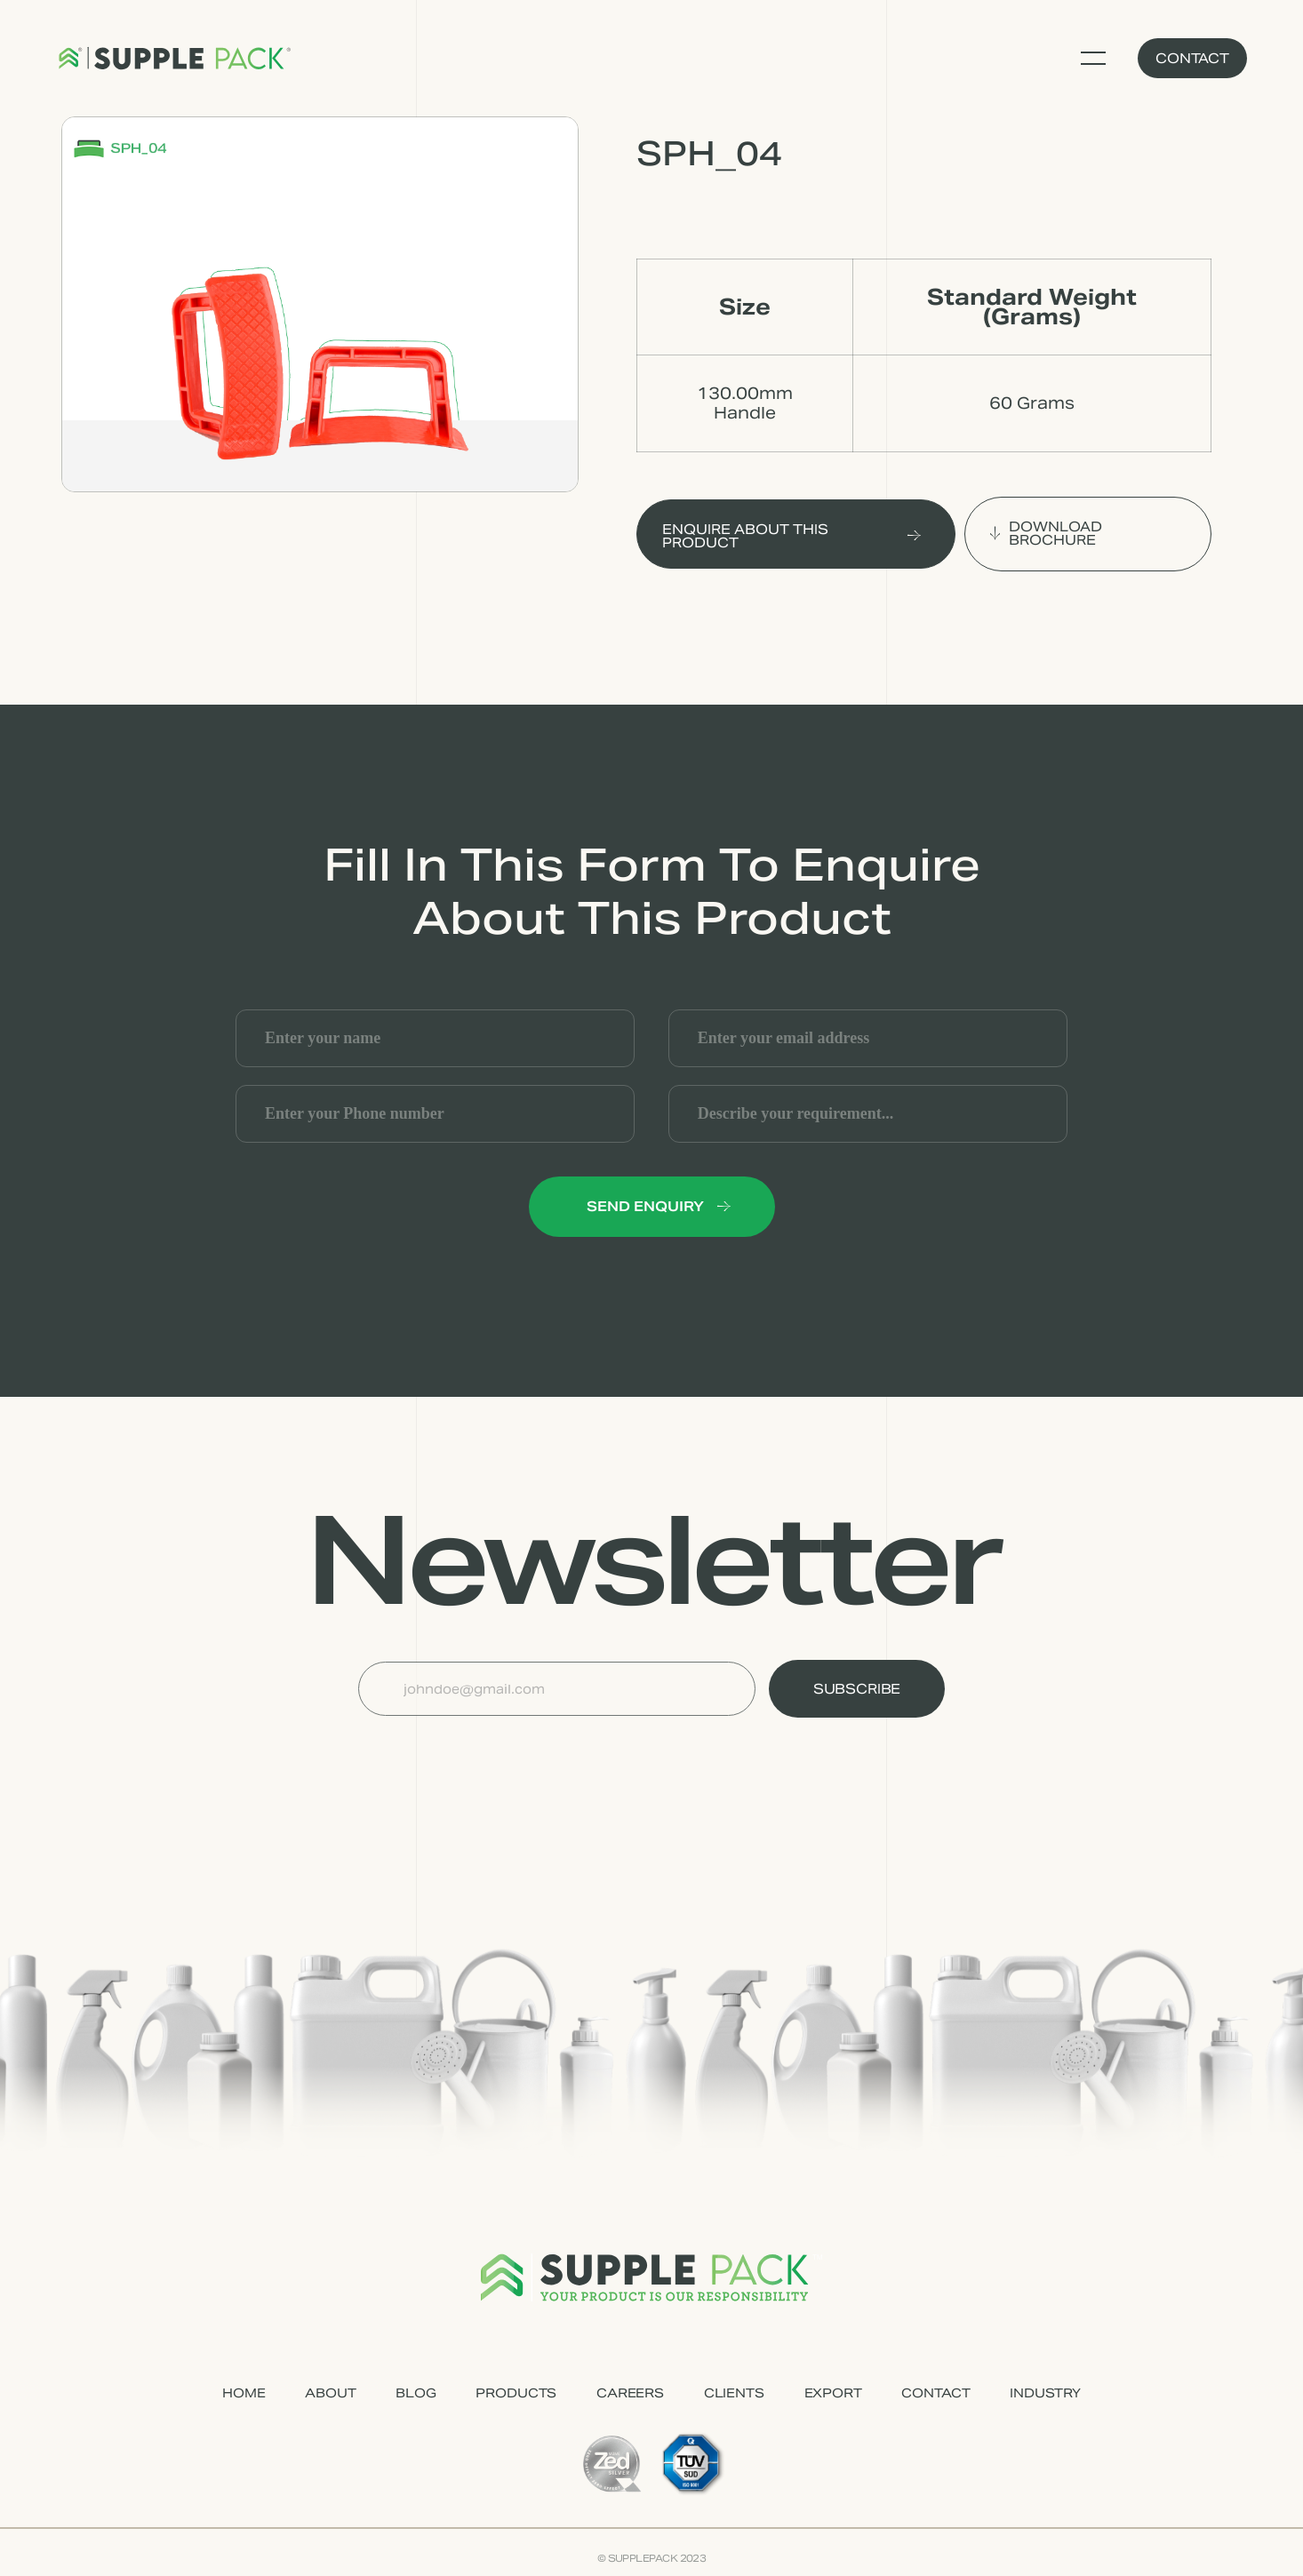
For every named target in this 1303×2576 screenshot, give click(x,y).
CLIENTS (734, 2393)
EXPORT (833, 2393)
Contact (1192, 58)
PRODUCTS (516, 2393)
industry (1045, 2393)
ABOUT (330, 2393)
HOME (243, 2393)
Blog (416, 2393)
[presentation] (493, 1760)
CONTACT (935, 2393)
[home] (174, 58)
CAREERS (630, 2393)
